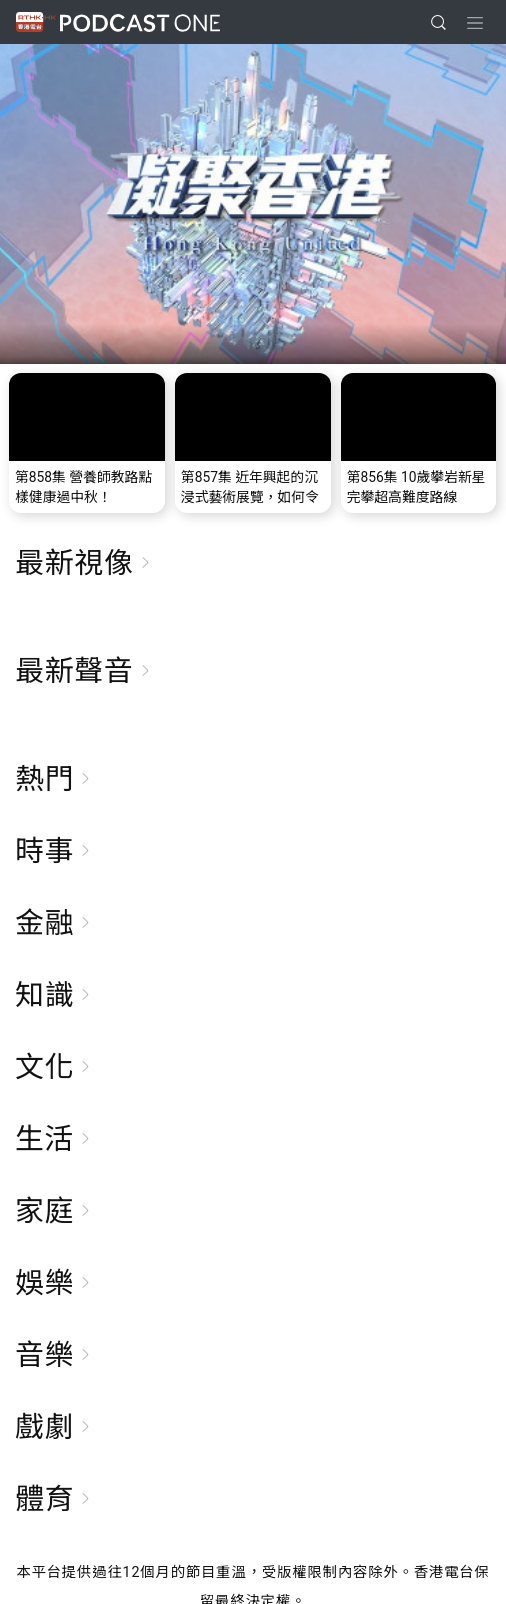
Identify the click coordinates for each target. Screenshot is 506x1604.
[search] (438, 22)
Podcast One (140, 22)
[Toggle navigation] (475, 23)
